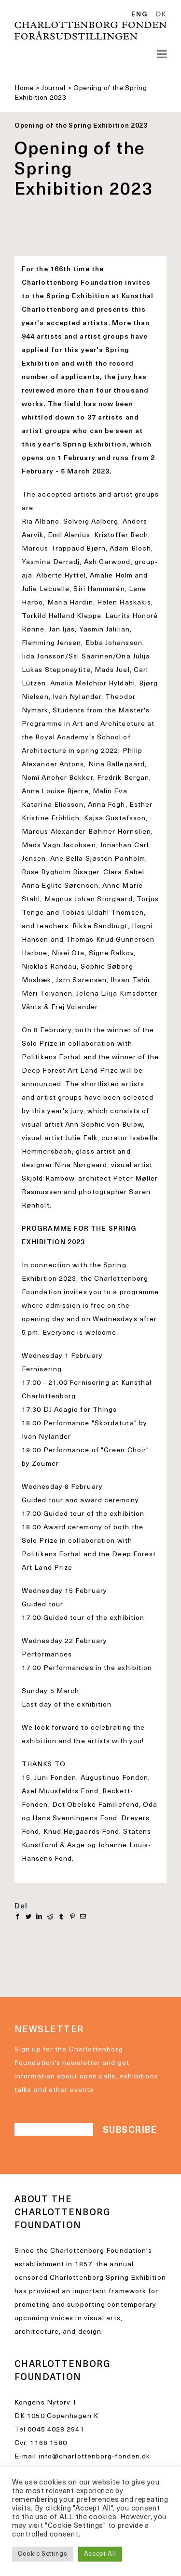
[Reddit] (50, 1916)
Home (24, 88)
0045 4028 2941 (56, 2429)
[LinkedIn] (39, 1916)
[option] (159, 15)
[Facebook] (17, 1916)
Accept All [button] (100, 2554)
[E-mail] (83, 1916)
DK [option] (161, 15)
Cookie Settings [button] (43, 2554)
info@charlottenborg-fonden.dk (95, 2456)
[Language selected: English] (151, 15)
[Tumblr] (61, 1916)
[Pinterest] (72, 1916)
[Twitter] (28, 1916)
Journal (54, 88)
